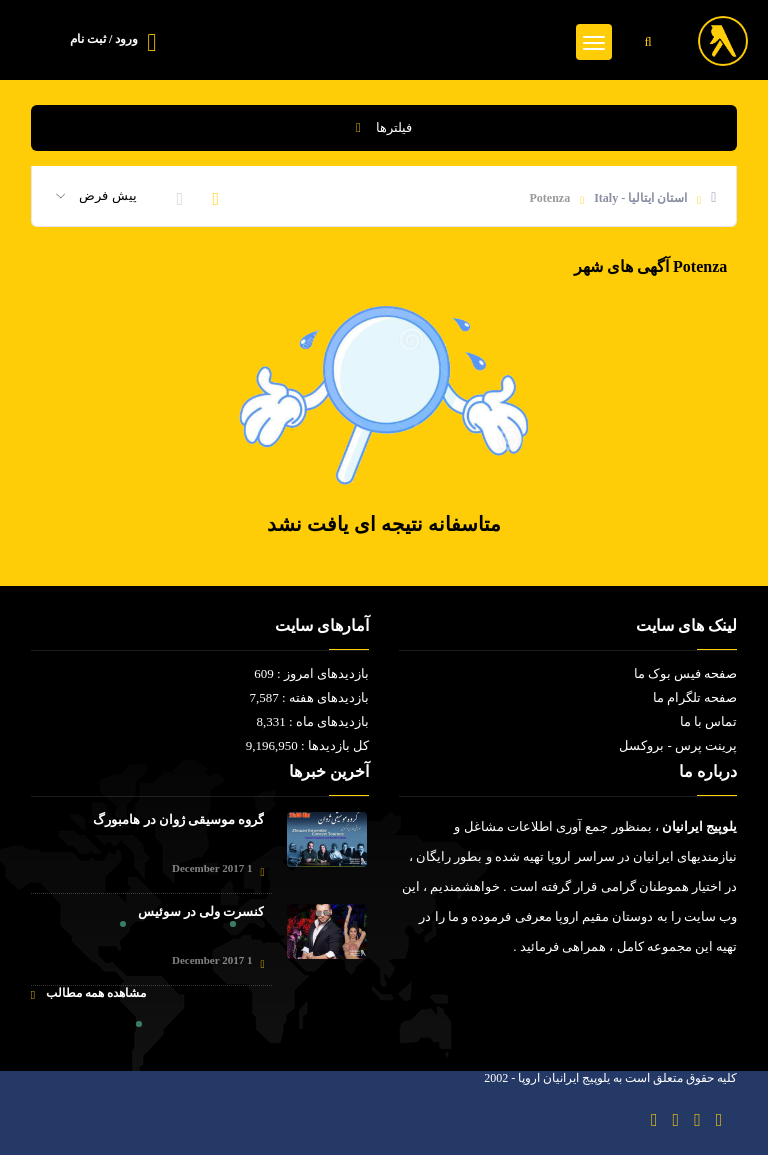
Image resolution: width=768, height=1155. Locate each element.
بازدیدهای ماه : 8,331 (312, 721)
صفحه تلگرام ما (695, 697)
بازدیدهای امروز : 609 (311, 673)
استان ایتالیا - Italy (640, 198)
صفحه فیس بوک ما (686, 673)
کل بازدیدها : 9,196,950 (307, 745)
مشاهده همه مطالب (88, 993)
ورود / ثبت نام (104, 39)
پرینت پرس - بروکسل (678, 745)
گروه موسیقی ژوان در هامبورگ (178, 819)
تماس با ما (709, 721)
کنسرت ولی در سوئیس (201, 911)
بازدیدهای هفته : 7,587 (309, 697)
